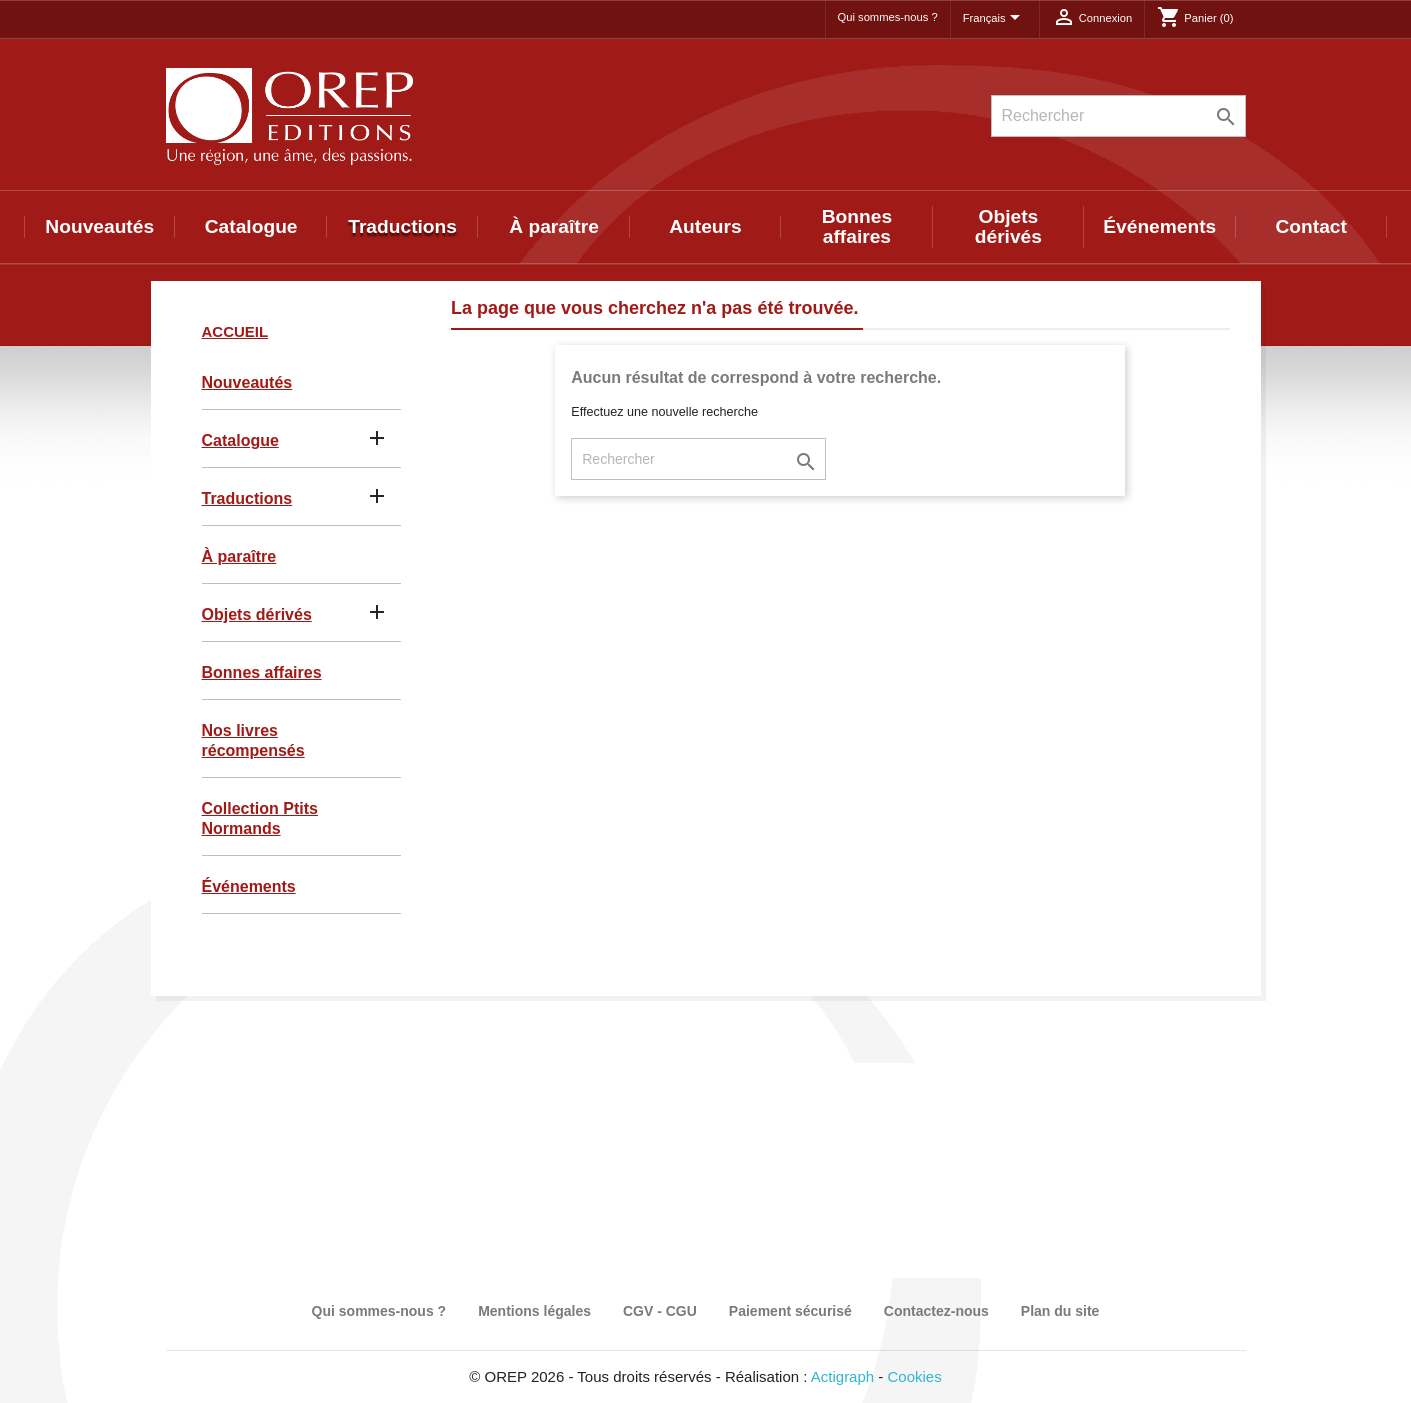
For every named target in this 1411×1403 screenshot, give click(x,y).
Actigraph (842, 1376)
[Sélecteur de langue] (995, 19)
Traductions (402, 226)
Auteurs (705, 226)
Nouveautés (99, 226)
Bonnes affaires (857, 226)
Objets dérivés (1008, 226)
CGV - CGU (660, 1311)
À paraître (554, 226)
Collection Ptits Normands (260, 818)
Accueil (235, 331)
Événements (1159, 226)
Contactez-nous (936, 1311)
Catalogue (251, 226)
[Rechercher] (1118, 116)
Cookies (915, 1376)
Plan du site (1060, 1311)
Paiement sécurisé (790, 1311)
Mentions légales (534, 1311)
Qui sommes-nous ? (888, 17)
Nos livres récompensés (253, 740)
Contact (1311, 226)
